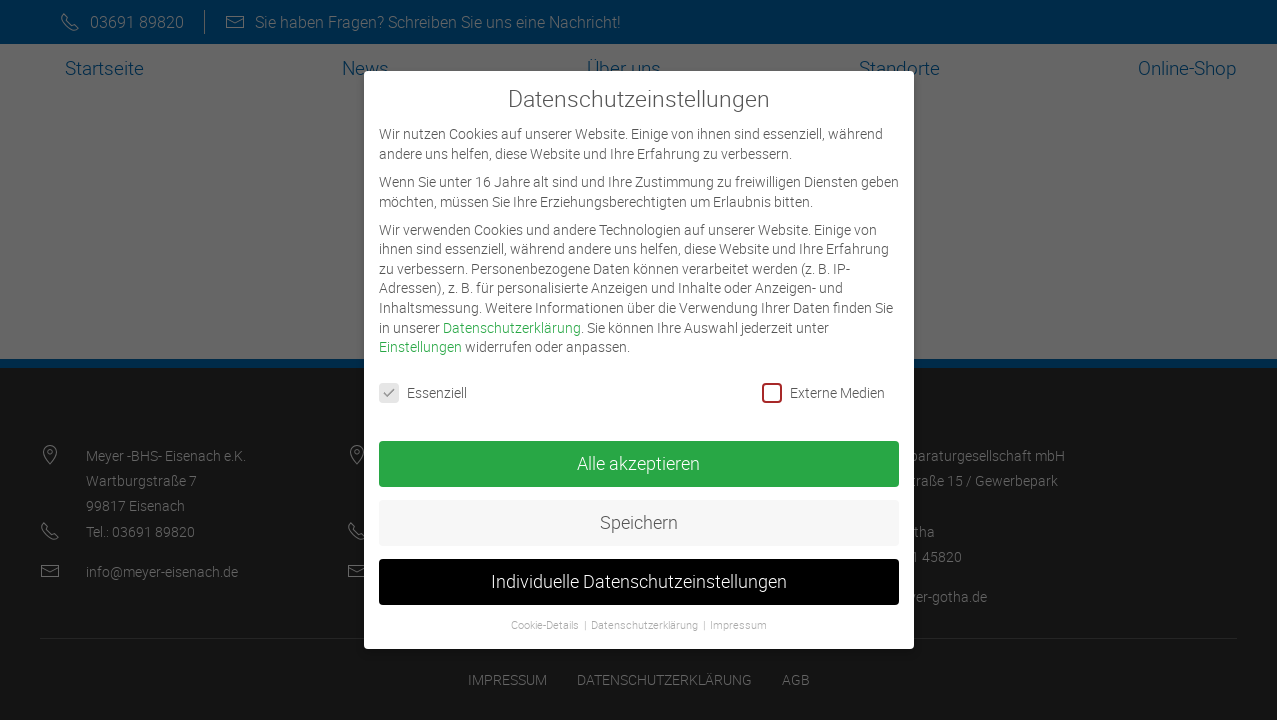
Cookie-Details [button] (546, 617)
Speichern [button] (639, 514)
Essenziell (423, 384)
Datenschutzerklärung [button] (646, 617)
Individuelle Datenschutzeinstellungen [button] (639, 573)
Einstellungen (420, 338)
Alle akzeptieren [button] (638, 455)
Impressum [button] (738, 617)
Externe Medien (823, 384)
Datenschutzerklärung (512, 319)
